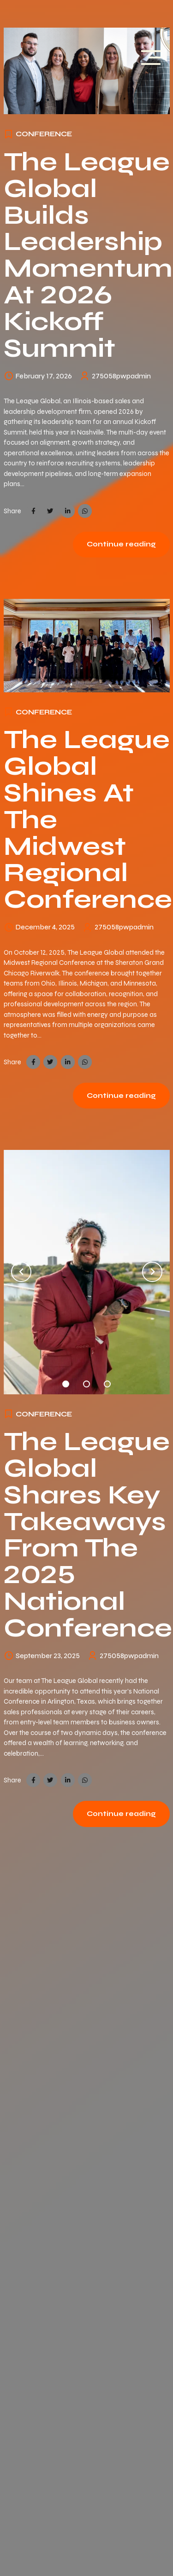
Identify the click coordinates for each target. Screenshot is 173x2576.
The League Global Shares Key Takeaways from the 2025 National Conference (88, 1534)
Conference (44, 134)
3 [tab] (107, 1381)
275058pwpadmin (121, 376)
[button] (21, 1272)
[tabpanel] (87, 1272)
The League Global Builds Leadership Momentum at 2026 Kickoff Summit (88, 255)
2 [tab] (86, 1381)
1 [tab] (66, 1381)
